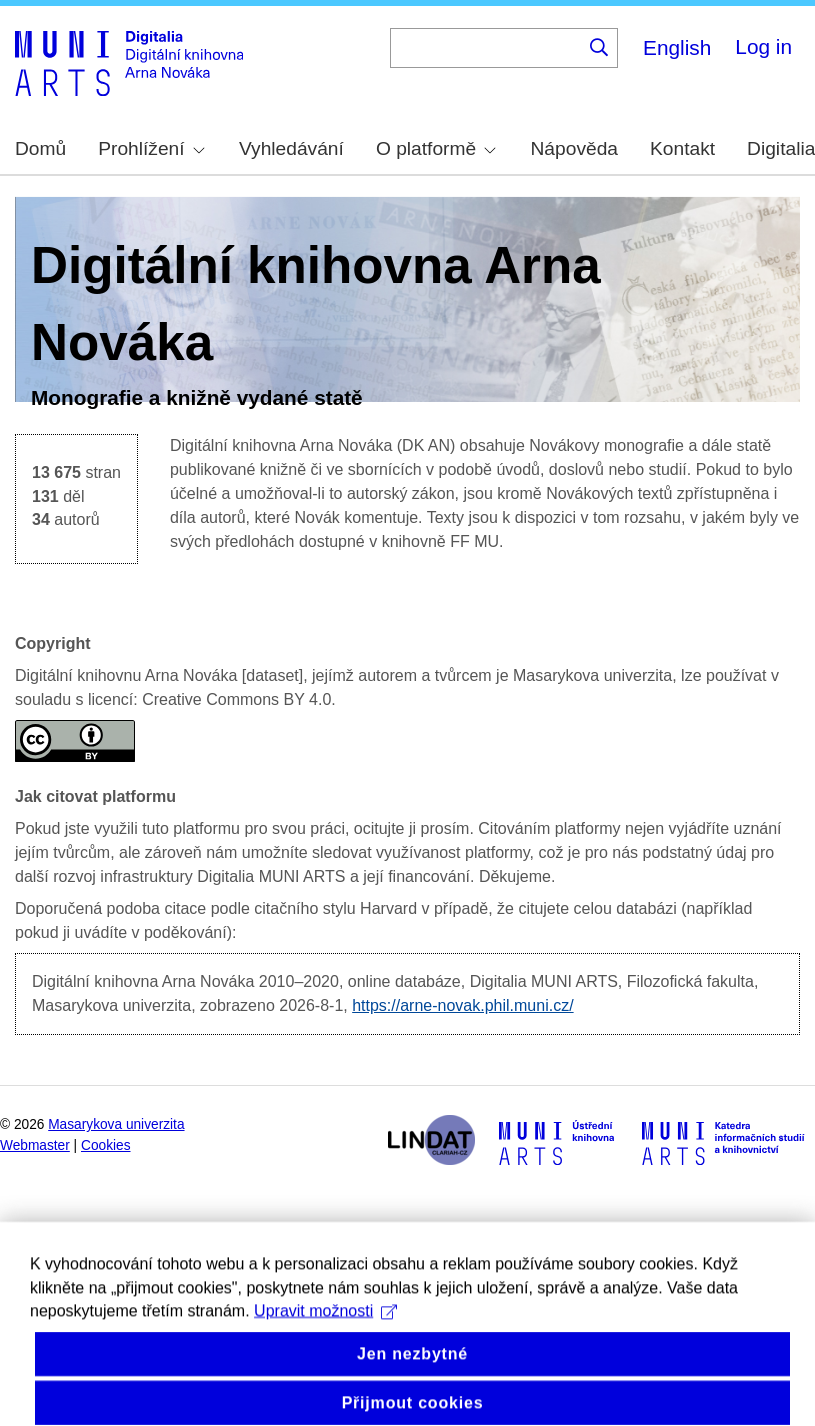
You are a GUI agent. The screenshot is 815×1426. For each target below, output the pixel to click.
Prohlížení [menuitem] (151, 148)
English (677, 47)
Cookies (106, 1145)
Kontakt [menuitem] (682, 148)
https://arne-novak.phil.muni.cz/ (462, 1005)
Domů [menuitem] (40, 148)
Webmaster (35, 1145)
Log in (763, 46)
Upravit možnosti (325, 1342)
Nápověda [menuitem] (574, 148)
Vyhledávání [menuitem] (291, 148)
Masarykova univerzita (116, 1124)
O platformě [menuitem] (436, 148)
